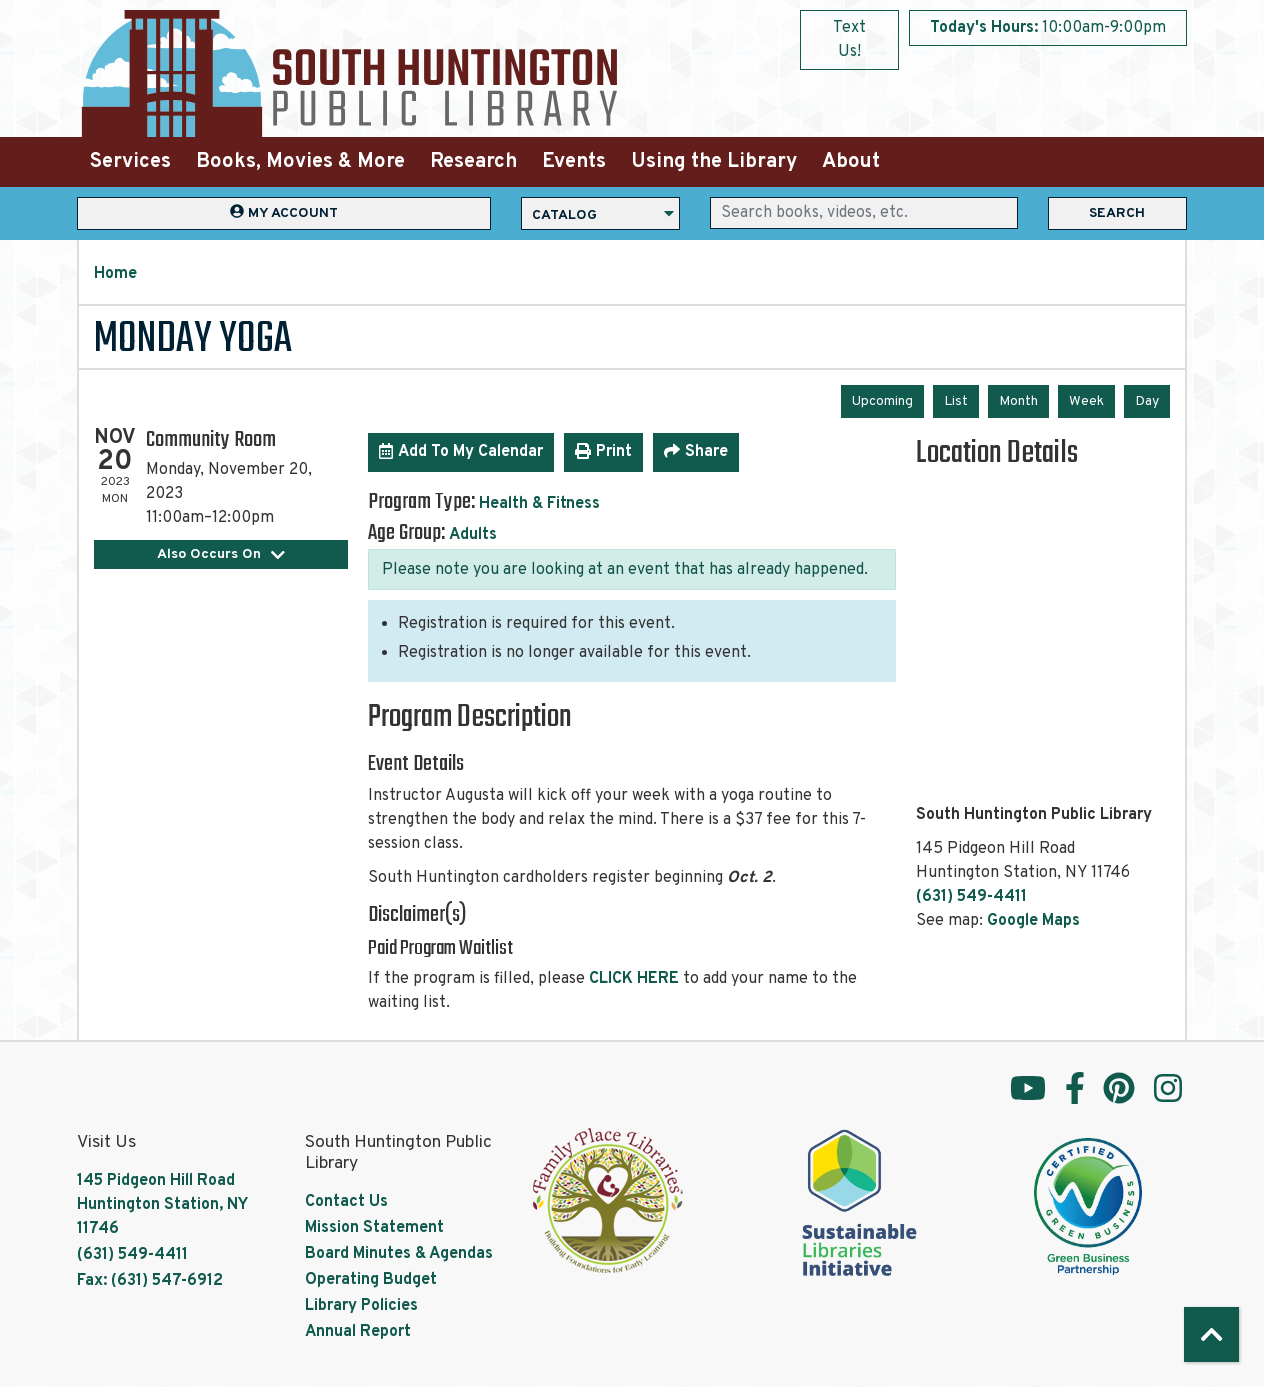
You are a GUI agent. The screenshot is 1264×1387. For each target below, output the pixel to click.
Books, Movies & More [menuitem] (300, 162)
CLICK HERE (634, 979)
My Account (284, 212)
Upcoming (882, 401)
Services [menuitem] (130, 162)
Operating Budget (371, 1280)
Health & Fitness (539, 504)
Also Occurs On (221, 554)
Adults (473, 535)
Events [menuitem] (574, 162)
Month (1018, 401)
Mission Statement (374, 1228)
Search (1117, 213)
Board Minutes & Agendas (399, 1254)
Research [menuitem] (473, 162)
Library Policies (361, 1306)
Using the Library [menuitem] (714, 162)
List (956, 401)
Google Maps (1033, 921)
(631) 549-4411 (971, 897)
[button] (1048, 28)
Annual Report (358, 1332)
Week (1086, 401)
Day (1147, 401)
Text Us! (849, 40)
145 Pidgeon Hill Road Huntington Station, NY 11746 (162, 1205)
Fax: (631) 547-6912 (150, 1281)
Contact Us (346, 1202)
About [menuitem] (851, 162)
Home (115, 274)
